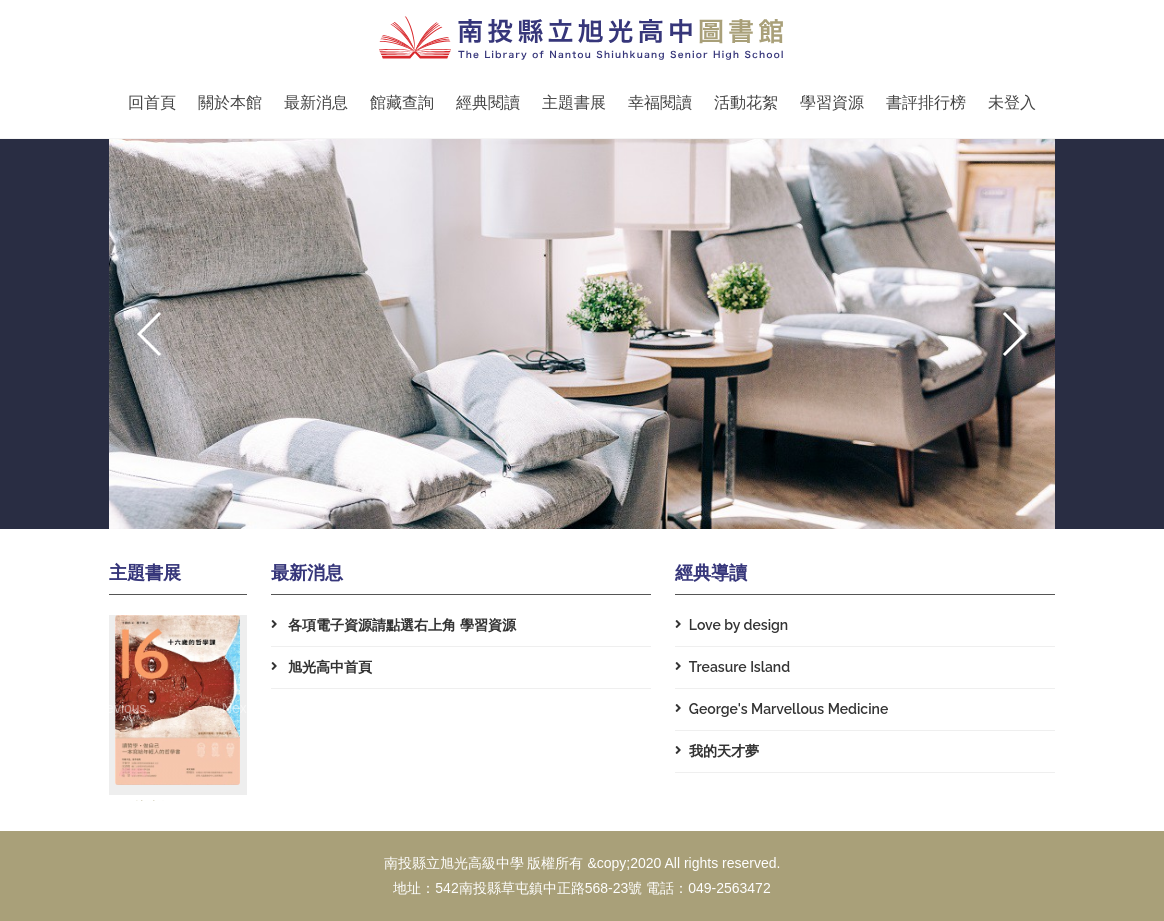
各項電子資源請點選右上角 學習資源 (393, 625)
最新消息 (316, 102)
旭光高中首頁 (321, 667)
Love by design (731, 625)
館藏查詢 (402, 102)
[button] (1013, 334)
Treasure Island (732, 667)
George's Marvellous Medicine (781, 709)
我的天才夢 (717, 751)
